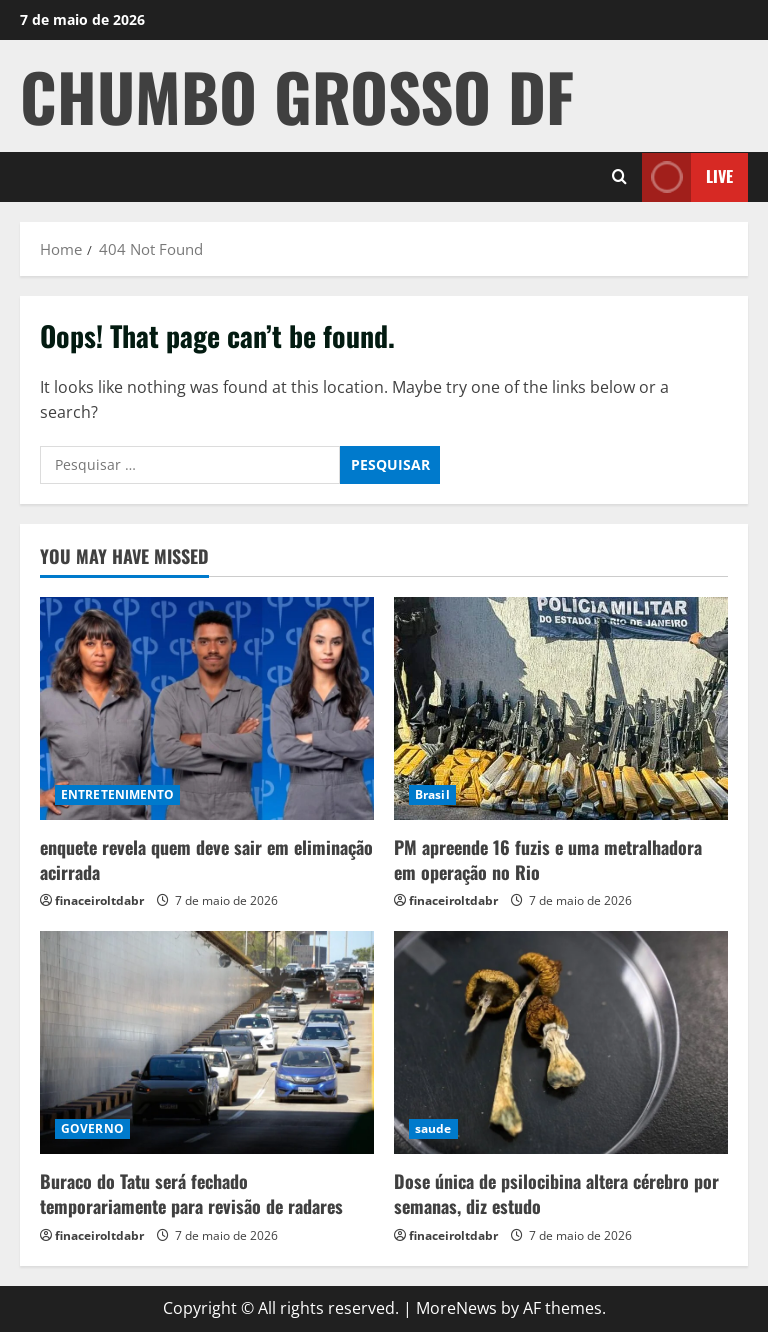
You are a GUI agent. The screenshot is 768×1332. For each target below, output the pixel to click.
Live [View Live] (687, 176)
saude (433, 1128)
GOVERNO (92, 1128)
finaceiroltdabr (99, 900)
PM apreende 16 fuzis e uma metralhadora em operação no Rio (548, 859)
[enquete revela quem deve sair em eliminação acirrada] (207, 708)
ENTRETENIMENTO (117, 794)
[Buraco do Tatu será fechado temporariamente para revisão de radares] (207, 1042)
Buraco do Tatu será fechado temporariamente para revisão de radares (191, 1193)
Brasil (432, 794)
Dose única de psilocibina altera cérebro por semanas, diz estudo (556, 1193)
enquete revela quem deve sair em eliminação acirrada (206, 859)
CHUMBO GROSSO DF (297, 95)
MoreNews (456, 1308)
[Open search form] (619, 177)
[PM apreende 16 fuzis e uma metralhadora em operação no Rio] (561, 708)
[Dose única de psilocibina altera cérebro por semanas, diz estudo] (561, 1042)
